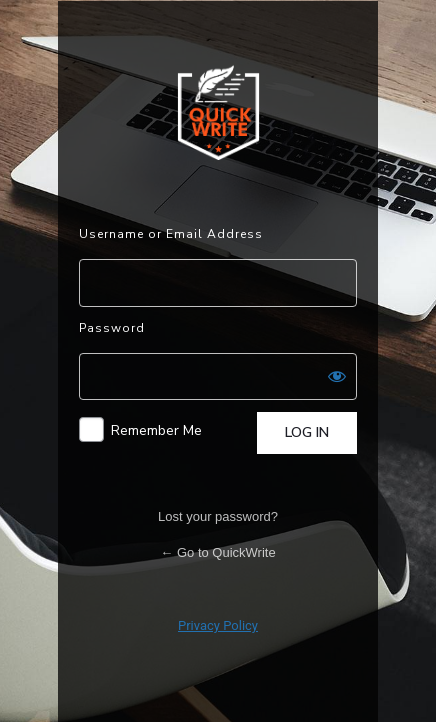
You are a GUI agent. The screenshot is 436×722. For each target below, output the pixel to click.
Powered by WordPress (218, 112)
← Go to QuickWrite (217, 552)
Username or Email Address (171, 234)
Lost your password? (218, 516)
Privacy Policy (218, 625)
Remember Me (156, 430)
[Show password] (337, 376)
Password (112, 328)
